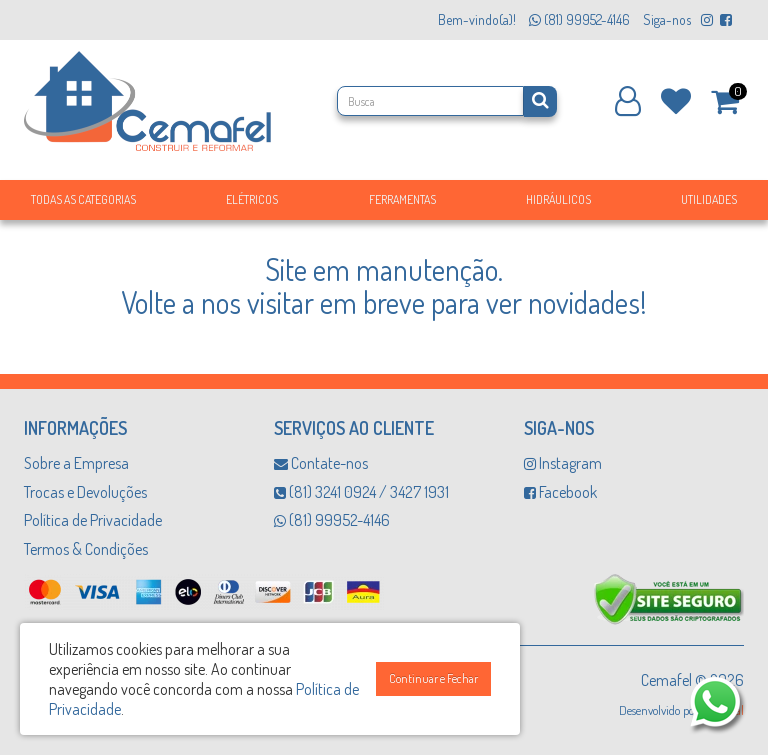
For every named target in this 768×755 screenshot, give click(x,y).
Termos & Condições (86, 549)
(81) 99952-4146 (332, 520)
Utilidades (709, 199)
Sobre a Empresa (76, 463)
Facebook (560, 492)
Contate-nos (321, 463)
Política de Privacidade (93, 520)
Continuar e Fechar (433, 678)
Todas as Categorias (83, 199)
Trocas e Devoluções (85, 492)
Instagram (563, 463)
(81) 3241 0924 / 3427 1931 (361, 492)
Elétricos (252, 199)
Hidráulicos (558, 199)
